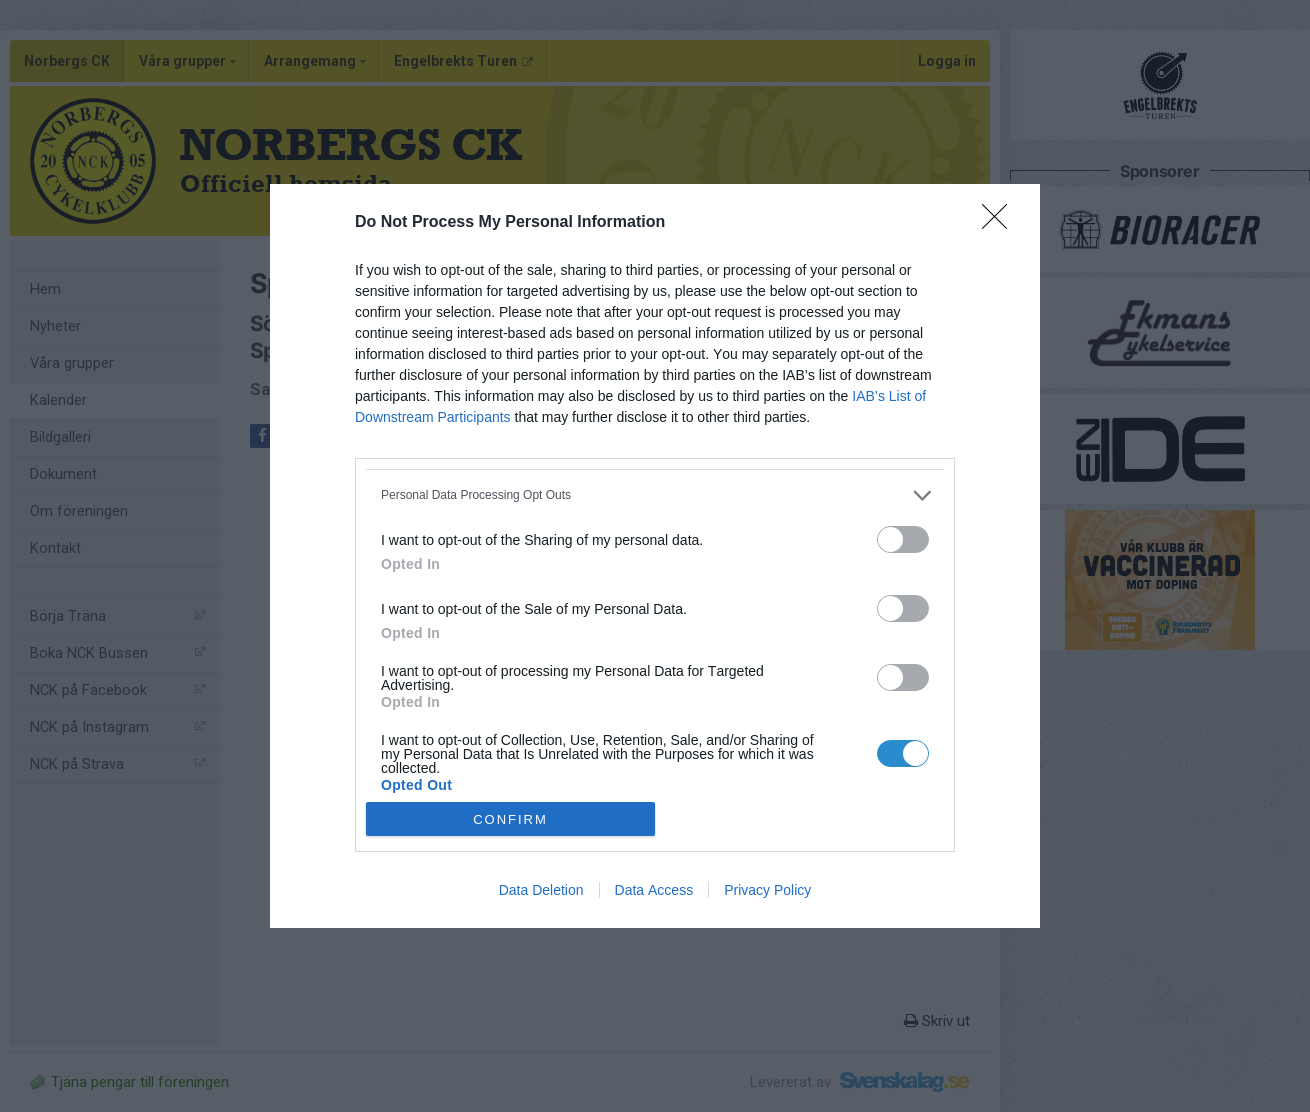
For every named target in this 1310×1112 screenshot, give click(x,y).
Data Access (654, 890)
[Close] (1001, 223)
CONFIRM (510, 819)
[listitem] (655, 495)
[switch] (903, 539)
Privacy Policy (767, 890)
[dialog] (655, 556)
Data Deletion (541, 890)
